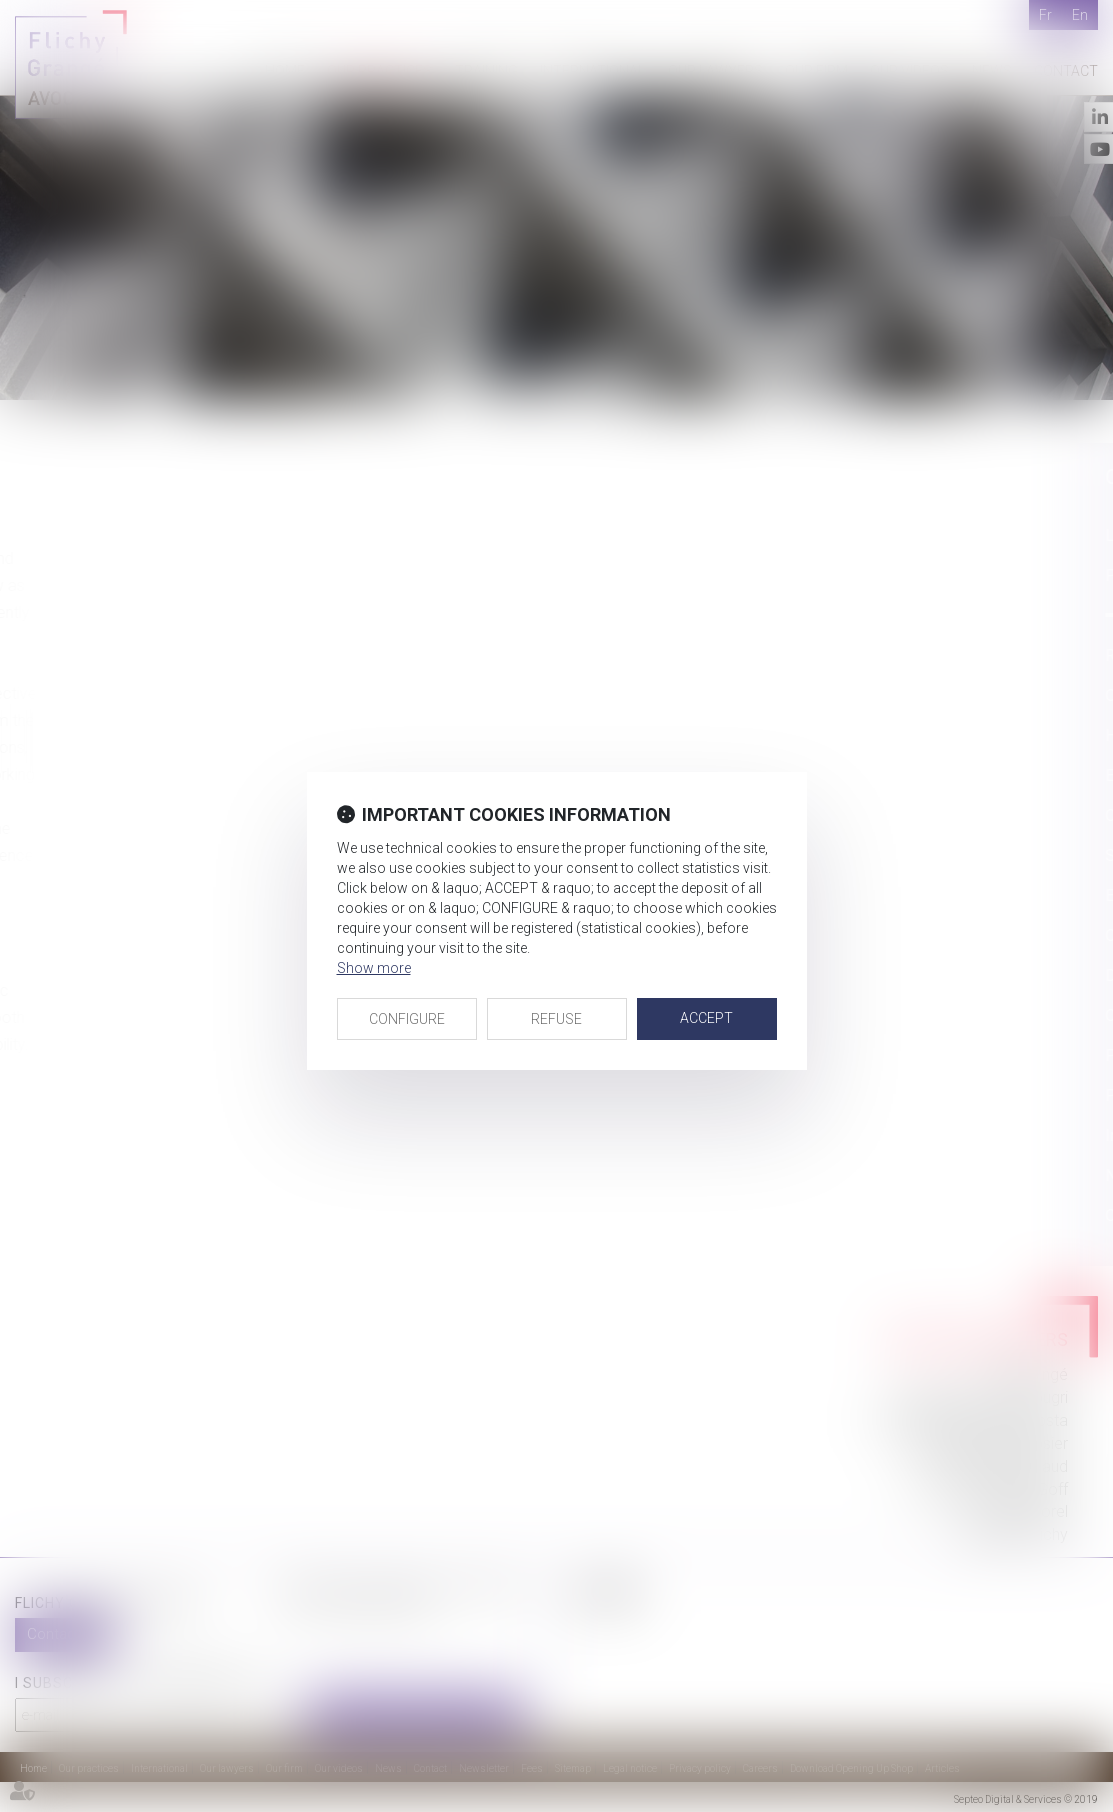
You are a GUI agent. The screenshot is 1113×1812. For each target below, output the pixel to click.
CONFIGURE (407, 1019)
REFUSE (556, 1019)
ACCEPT (706, 1018)
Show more (374, 968)
